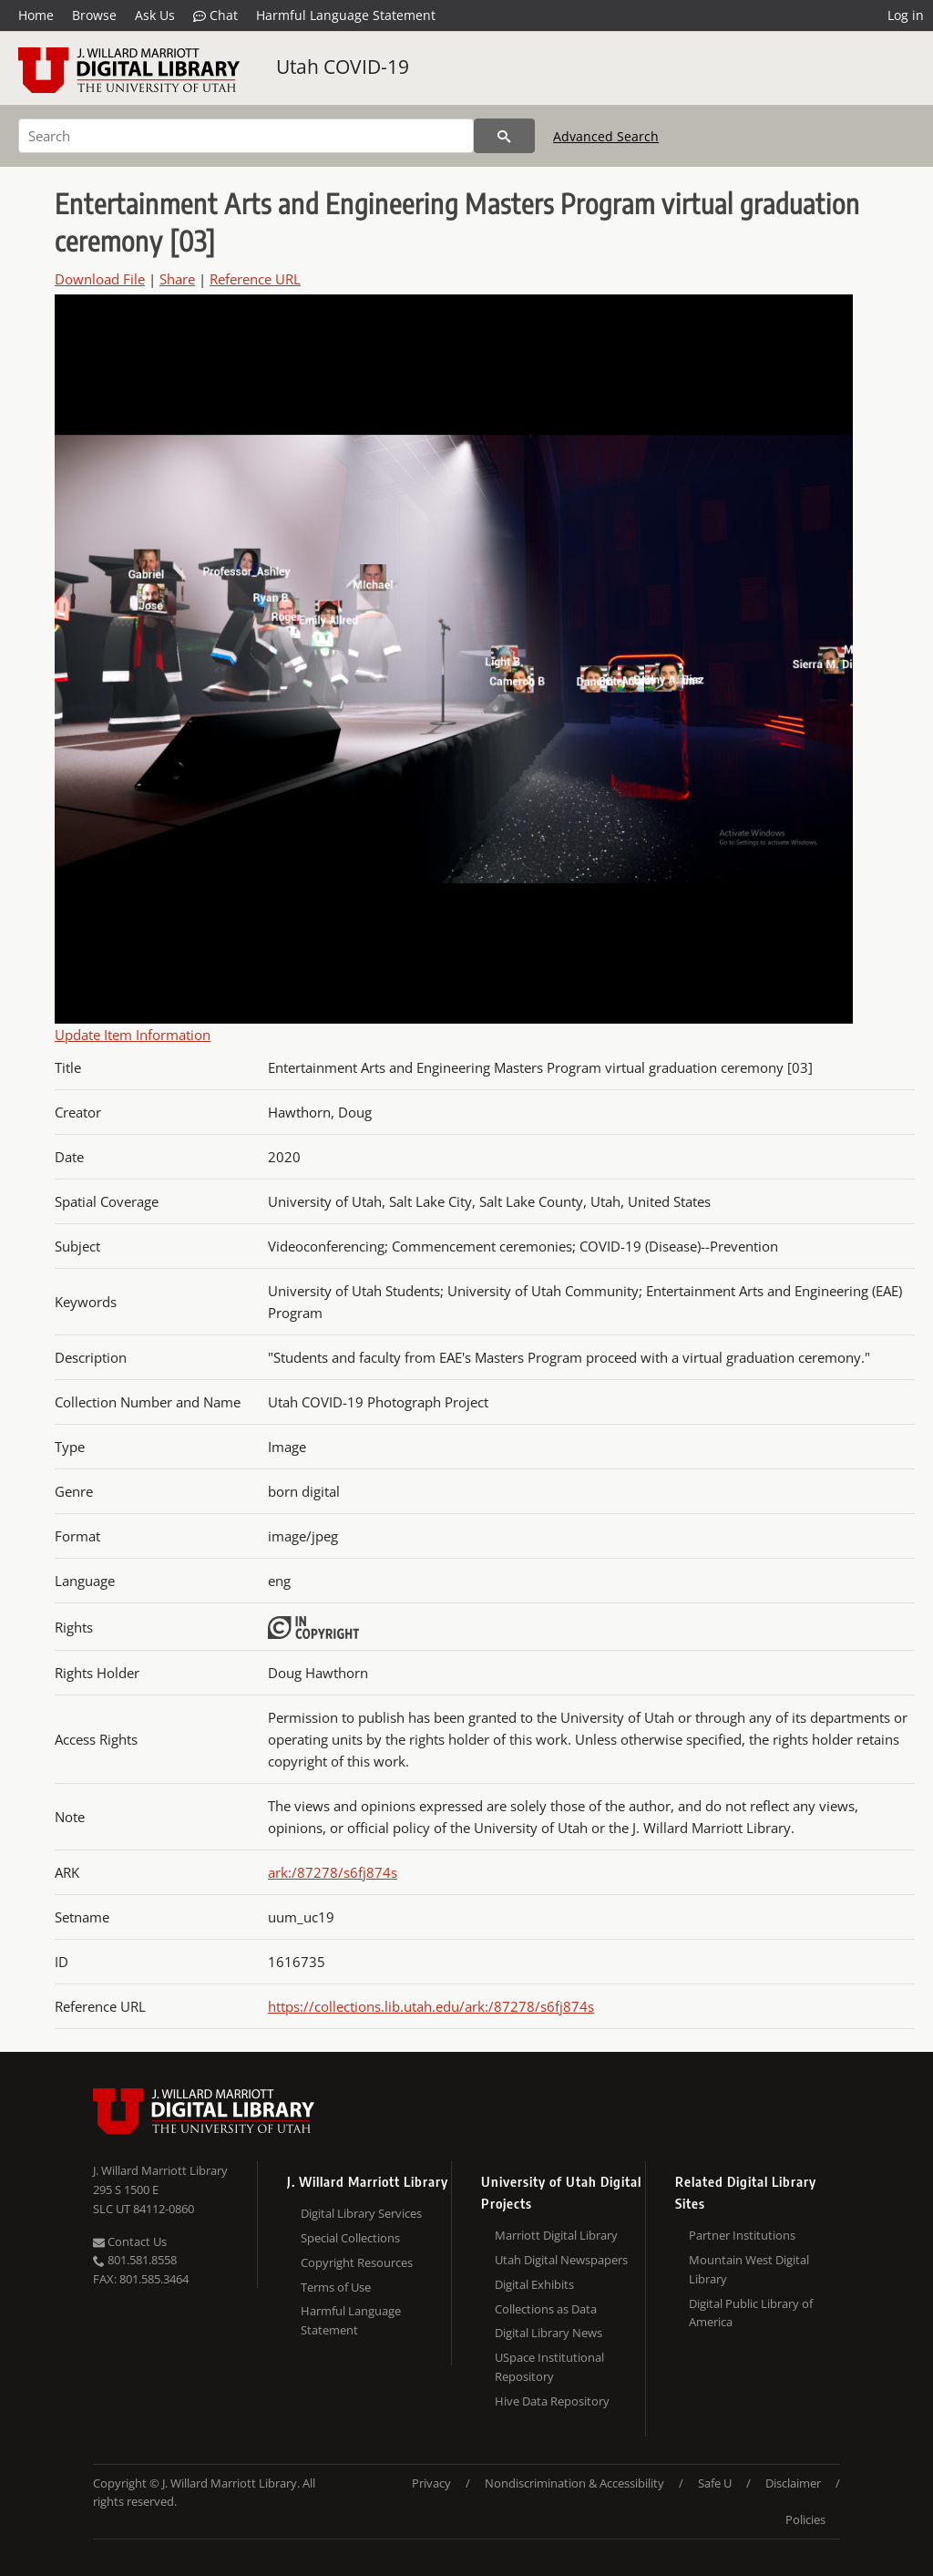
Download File (100, 279)
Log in (905, 15)
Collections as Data (546, 2309)
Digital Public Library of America (751, 2313)
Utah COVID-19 (342, 66)
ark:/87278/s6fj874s (332, 1872)
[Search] (246, 135)
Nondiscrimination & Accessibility (574, 2483)
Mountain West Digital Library (749, 2269)
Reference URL (255, 279)
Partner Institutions (742, 2235)
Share (177, 279)
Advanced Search (606, 136)
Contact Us (130, 2241)
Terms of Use (336, 2287)
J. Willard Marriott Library (160, 2170)
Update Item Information (132, 1034)
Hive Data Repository (552, 2401)
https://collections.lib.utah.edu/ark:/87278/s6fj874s (431, 2006)
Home (36, 15)
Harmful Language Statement (346, 15)
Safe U (715, 2483)
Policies (805, 2519)
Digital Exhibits (534, 2284)
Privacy (431, 2483)
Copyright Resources (357, 2262)
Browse (94, 15)
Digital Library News (548, 2332)
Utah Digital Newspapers (561, 2259)
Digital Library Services (361, 2213)
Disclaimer (793, 2483)
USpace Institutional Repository (549, 2367)
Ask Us (155, 15)
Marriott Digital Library (556, 2235)
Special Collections (350, 2238)
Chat (215, 15)
